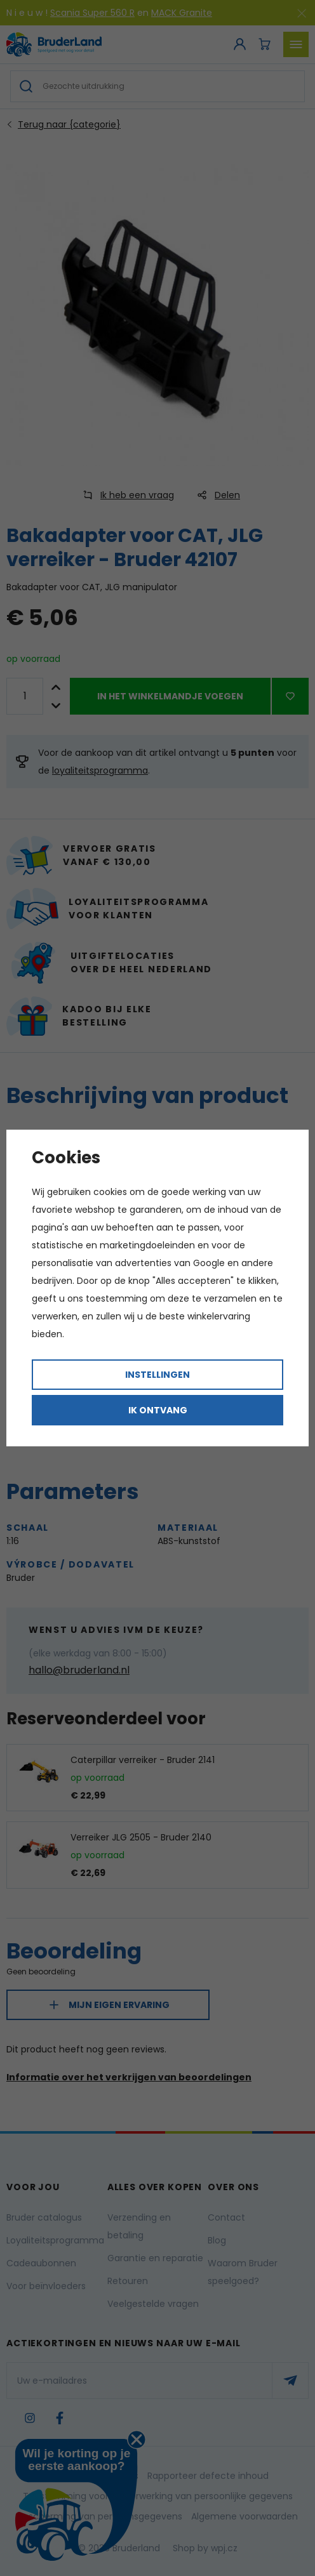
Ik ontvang (157, 1410)
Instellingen (157, 1374)
